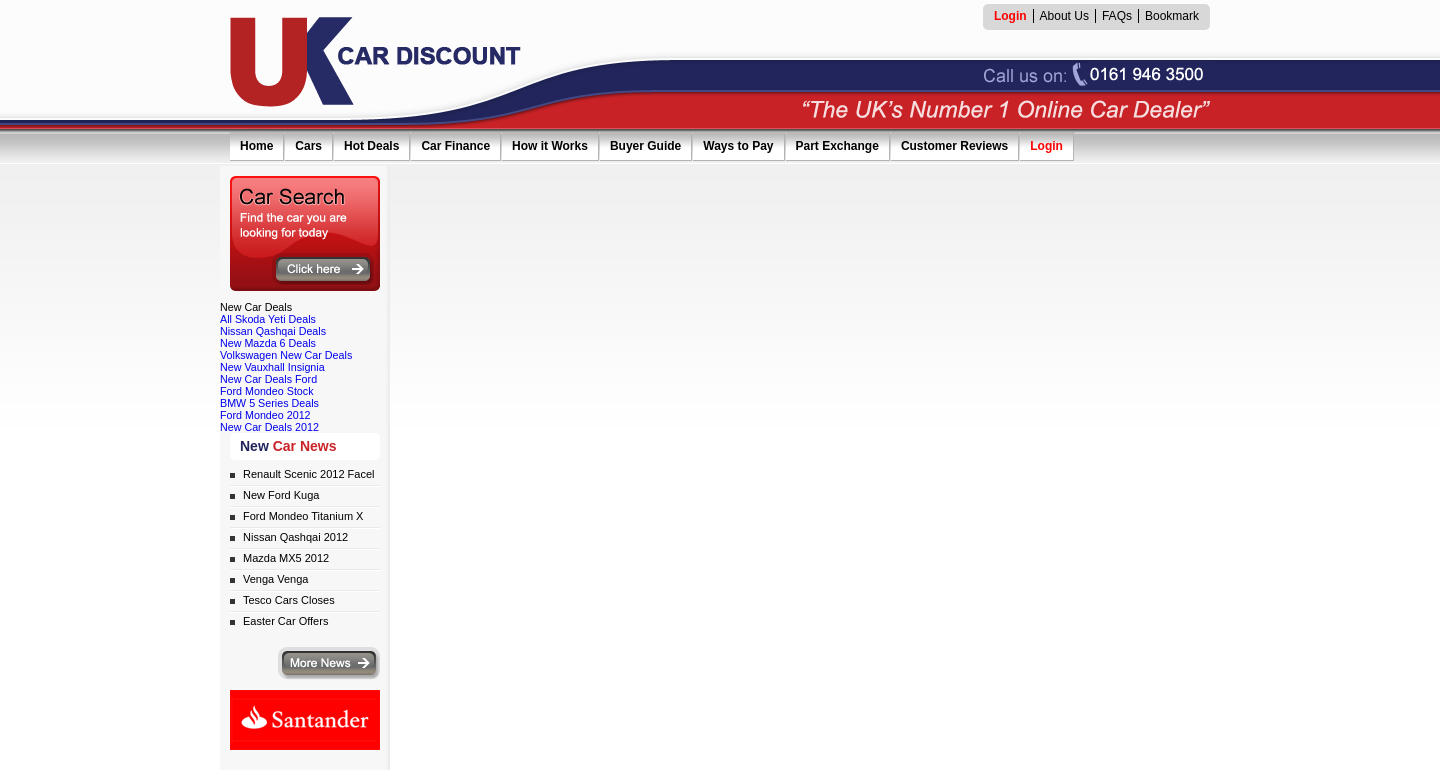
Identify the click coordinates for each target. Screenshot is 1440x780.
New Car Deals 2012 (269, 427)
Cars (308, 146)
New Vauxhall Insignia (272, 367)
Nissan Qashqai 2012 (295, 537)
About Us (1064, 16)
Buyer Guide (645, 146)
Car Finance (455, 146)
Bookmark (1172, 16)
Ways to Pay (738, 146)
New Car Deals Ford (268, 379)
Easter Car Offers (285, 621)
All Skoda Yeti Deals (268, 319)
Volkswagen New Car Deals (286, 355)
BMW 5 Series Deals (269, 403)
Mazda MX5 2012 (286, 558)
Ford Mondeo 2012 (265, 415)
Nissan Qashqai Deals (273, 331)
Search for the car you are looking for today (305, 233)
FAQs (1117, 16)
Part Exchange (837, 146)
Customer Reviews (954, 146)
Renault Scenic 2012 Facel (308, 474)
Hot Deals (371, 146)
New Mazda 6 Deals (268, 343)
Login (1046, 146)
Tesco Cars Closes (289, 600)
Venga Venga (275, 579)
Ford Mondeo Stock (267, 391)
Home (256, 146)
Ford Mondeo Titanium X (303, 516)
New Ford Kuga (281, 495)
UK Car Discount (376, 62)
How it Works (550, 146)
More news (329, 663)
